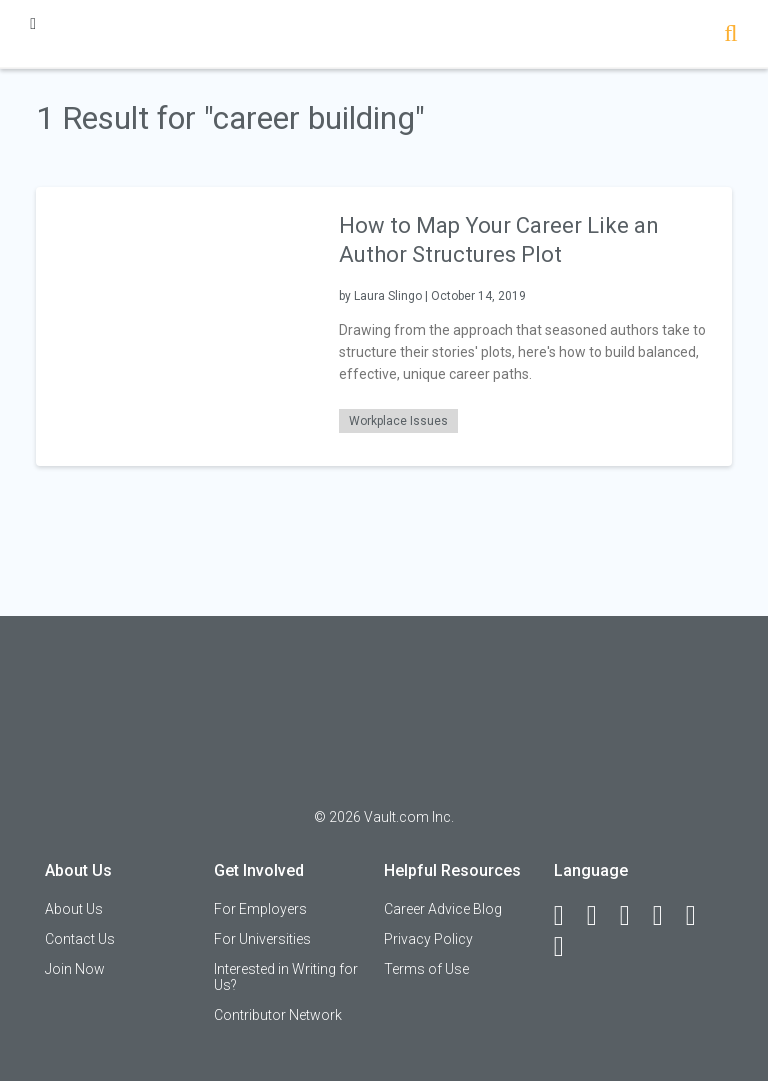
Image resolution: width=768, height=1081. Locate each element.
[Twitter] (634, 916)
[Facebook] (568, 916)
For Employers (260, 909)
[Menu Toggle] (33, 23)
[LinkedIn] (601, 916)
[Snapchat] (568, 947)
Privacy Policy (428, 939)
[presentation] (175, 325)
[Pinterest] (700, 916)
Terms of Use (426, 969)
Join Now (75, 969)
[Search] (730, 35)
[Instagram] (667, 916)
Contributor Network (278, 1015)
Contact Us (80, 939)
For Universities (262, 939)
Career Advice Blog (443, 909)
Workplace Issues (398, 421)
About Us (74, 909)
